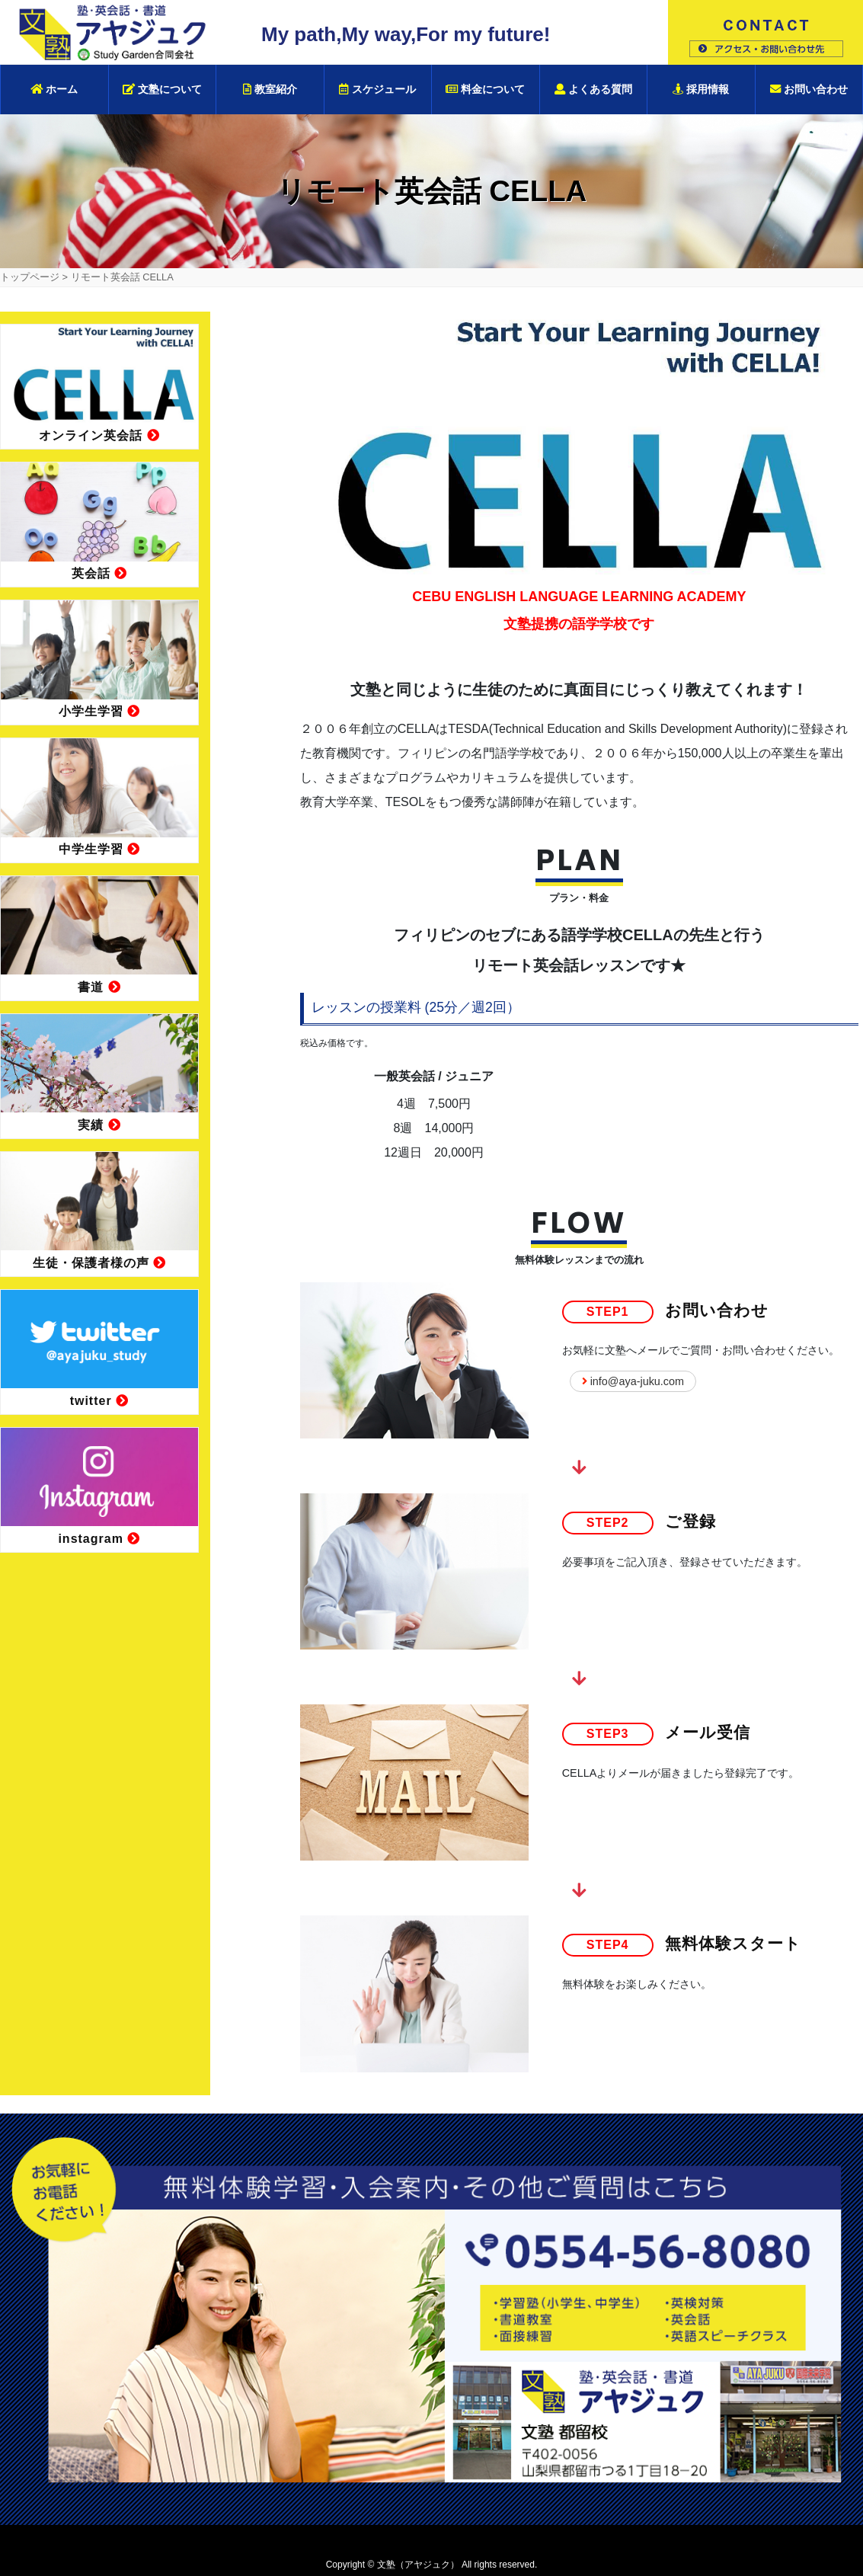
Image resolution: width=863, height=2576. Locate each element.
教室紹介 (270, 89)
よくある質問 (593, 89)
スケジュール (377, 89)
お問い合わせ (809, 89)
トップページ (29, 277)
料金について (485, 89)
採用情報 (701, 89)
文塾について (162, 89)
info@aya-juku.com (633, 1381)
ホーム (54, 89)
